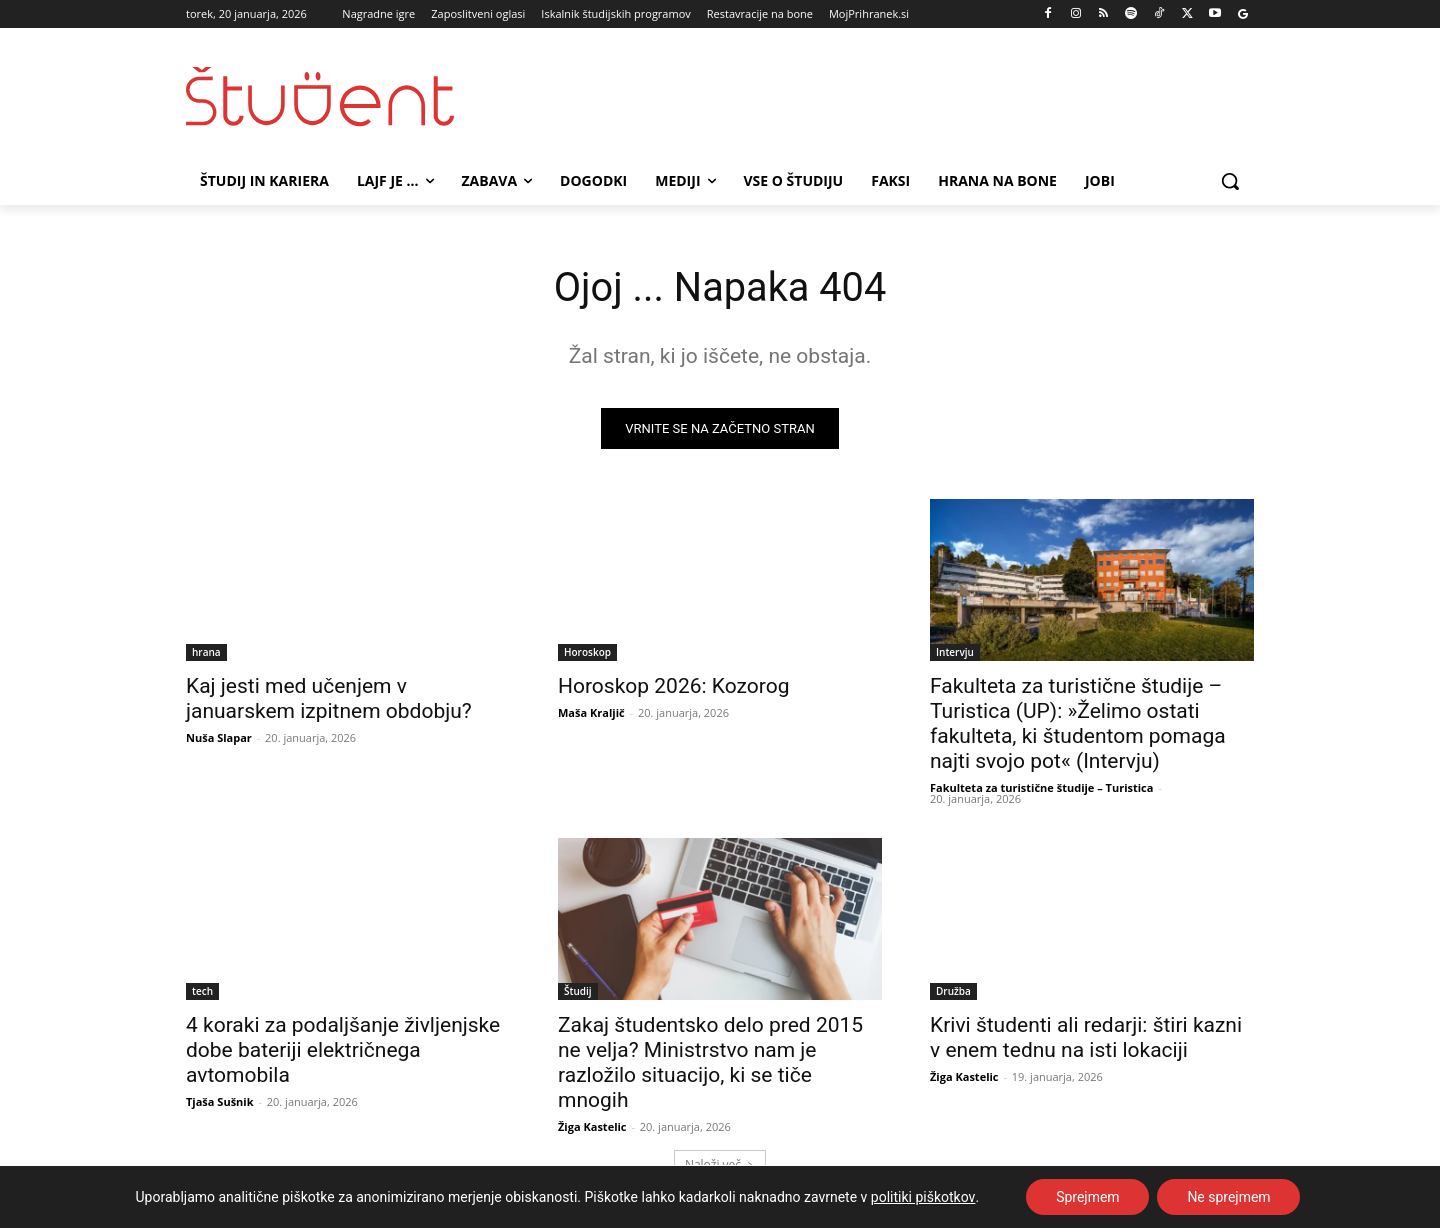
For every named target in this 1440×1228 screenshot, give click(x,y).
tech (202, 991)
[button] (1230, 181)
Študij (578, 991)
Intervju (955, 652)
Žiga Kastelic (592, 1126)
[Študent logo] (346, 96)
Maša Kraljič (591, 712)
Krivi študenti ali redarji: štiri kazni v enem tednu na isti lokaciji (1086, 1037)
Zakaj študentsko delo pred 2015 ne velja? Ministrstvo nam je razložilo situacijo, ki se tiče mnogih (710, 1062)
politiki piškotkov (923, 1197)
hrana (206, 652)
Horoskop (587, 652)
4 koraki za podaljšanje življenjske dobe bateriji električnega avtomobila (343, 1050)
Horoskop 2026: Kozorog (673, 686)
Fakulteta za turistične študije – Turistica (1041, 787)
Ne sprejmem (1228, 1197)
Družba (953, 991)
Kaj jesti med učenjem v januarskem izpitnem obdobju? (329, 698)
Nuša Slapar (219, 737)
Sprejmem (1088, 1197)
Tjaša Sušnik (220, 1101)
